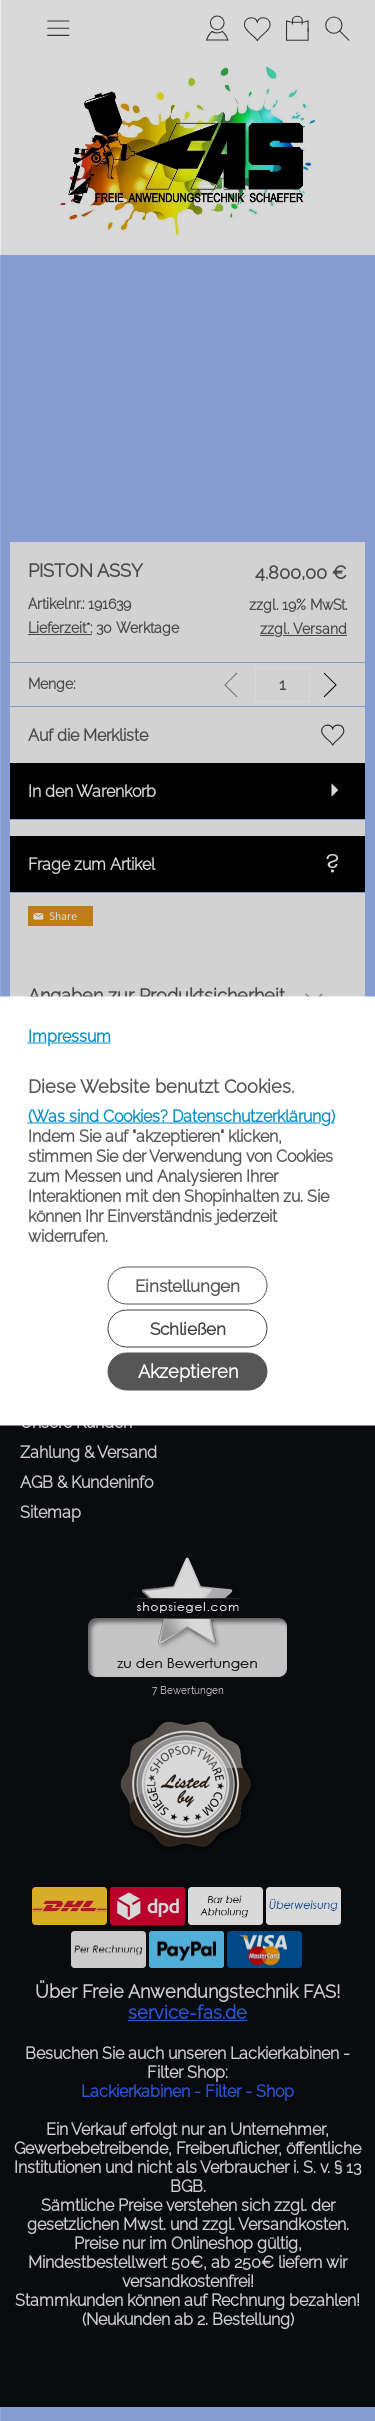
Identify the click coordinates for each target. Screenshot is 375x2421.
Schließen (188, 1328)
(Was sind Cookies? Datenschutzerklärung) (181, 1115)
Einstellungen (187, 1285)
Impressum (69, 1035)
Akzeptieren (188, 1370)
